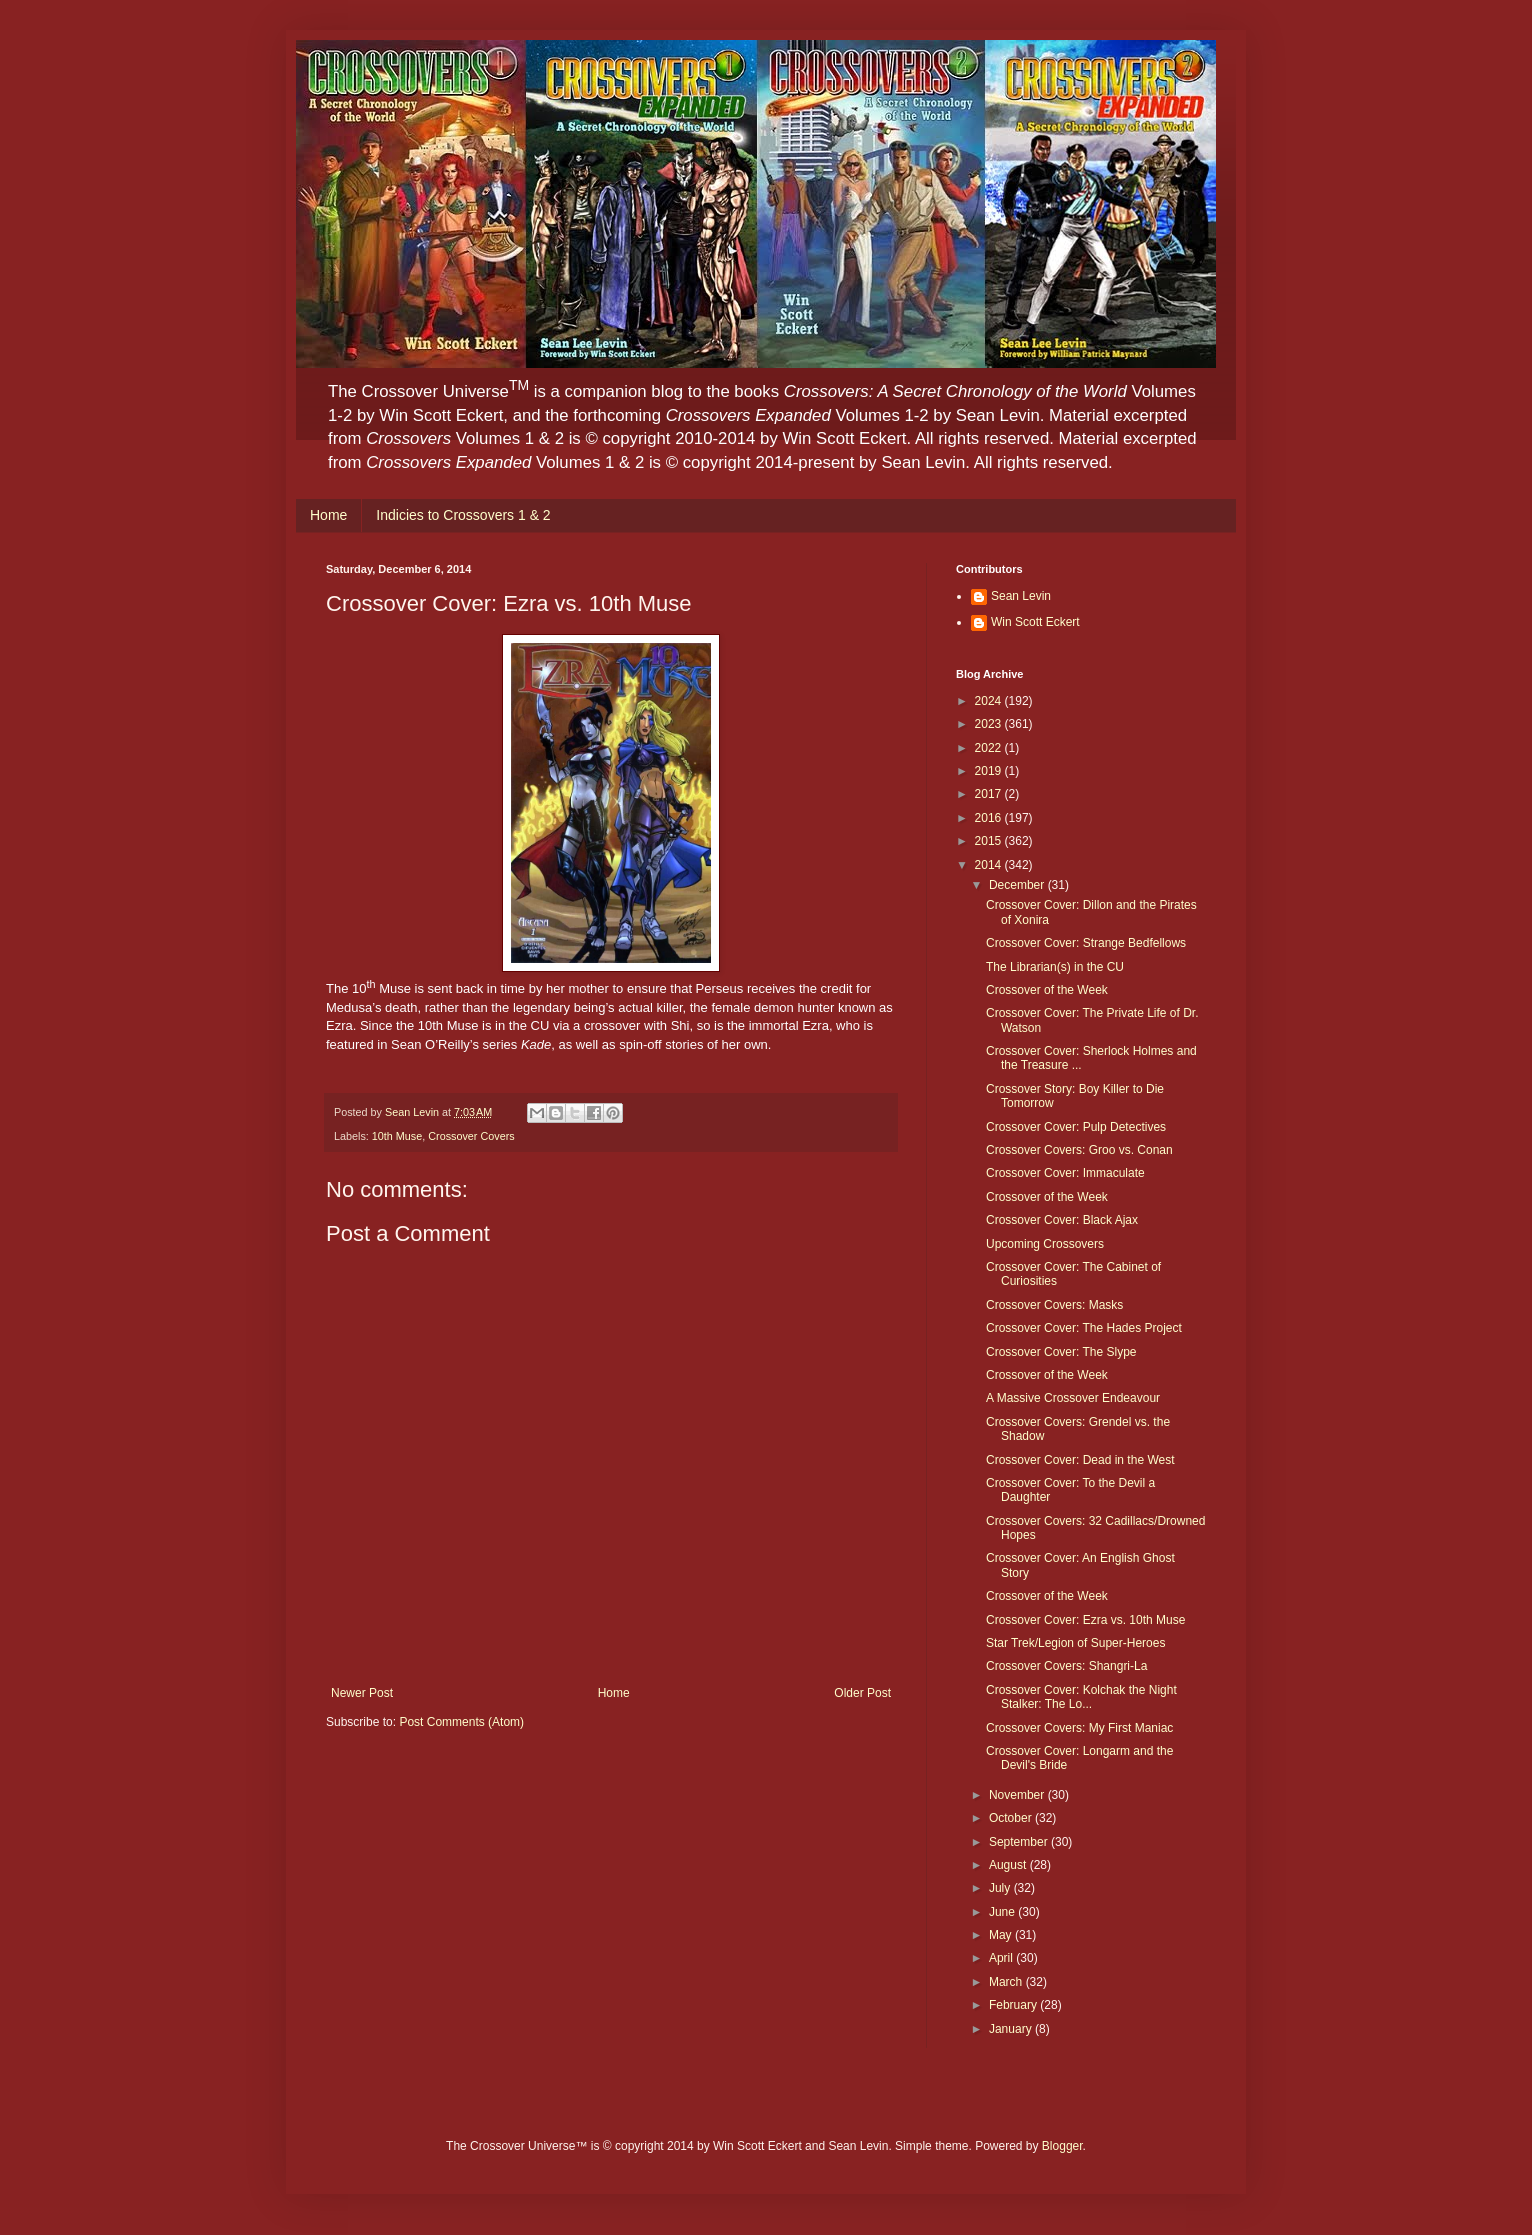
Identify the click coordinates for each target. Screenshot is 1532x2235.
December (1018, 885)
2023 (990, 724)
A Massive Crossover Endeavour (1073, 1398)
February (1014, 2005)
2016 (990, 818)
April (1002, 1958)
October (1012, 1818)
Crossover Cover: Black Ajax (1062, 1220)
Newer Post (362, 1693)
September (1020, 1842)
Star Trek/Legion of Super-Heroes (1075, 1643)
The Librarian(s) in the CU (1055, 967)
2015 (990, 841)
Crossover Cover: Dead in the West (1080, 1460)
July (1001, 1888)
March (1007, 1982)
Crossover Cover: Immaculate (1065, 1173)
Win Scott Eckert (1035, 622)
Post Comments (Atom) (461, 1722)
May (1002, 1935)
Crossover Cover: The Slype (1061, 1352)
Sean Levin (1021, 596)
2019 (990, 771)
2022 (990, 748)
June (1003, 1912)
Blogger (1062, 2146)
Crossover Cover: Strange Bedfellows (1086, 943)
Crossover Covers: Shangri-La (1066, 1666)
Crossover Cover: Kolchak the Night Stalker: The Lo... (1081, 1697)
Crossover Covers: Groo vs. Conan (1079, 1150)
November (1018, 1795)
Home (328, 515)
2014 (990, 865)
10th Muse (397, 1136)
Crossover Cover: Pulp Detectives (1076, 1127)
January (1012, 2029)
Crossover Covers (471, 1136)
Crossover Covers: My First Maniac (1079, 1728)
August (1009, 1865)
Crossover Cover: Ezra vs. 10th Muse (1085, 1620)
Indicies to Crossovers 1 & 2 (463, 515)
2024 (990, 701)
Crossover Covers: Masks (1054, 1305)
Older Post (862, 1693)
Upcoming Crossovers (1045, 1244)
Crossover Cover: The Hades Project (1084, 1328)
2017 (990, 794)
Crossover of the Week (1047, 990)
